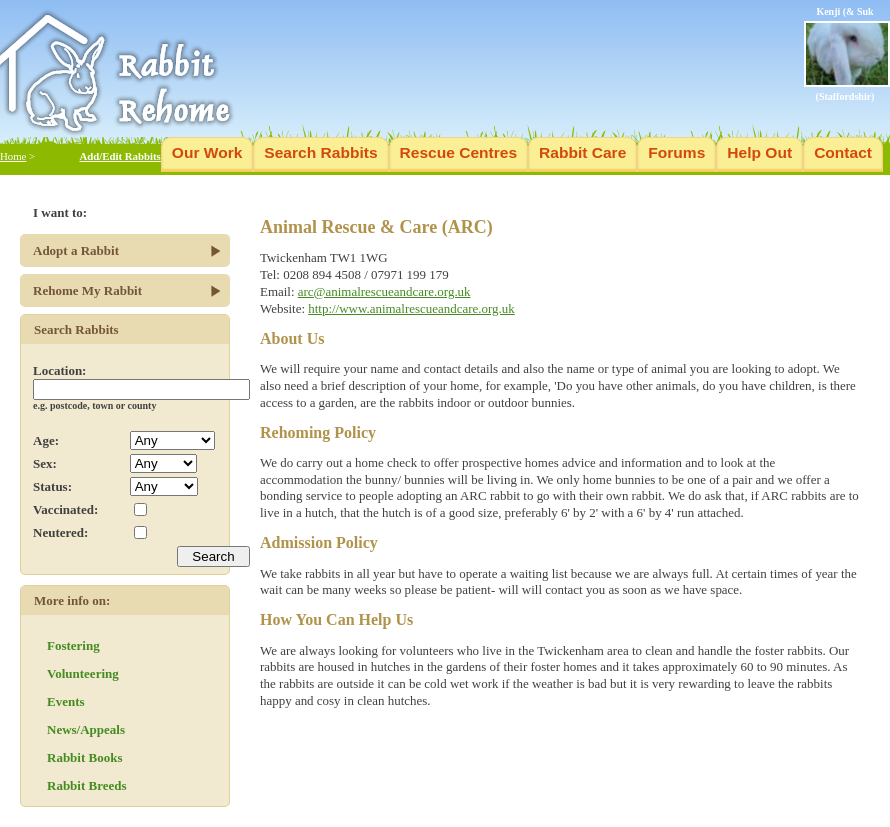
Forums (676, 152)
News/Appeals (86, 729)
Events (66, 701)
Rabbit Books (85, 757)
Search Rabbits (320, 152)
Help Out (759, 152)
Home (13, 156)
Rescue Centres (459, 152)
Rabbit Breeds (87, 785)
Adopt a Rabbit (76, 250)
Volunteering (83, 673)
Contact (843, 152)
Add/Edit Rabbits (119, 156)
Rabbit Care (582, 152)
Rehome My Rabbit (87, 290)
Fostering (73, 645)
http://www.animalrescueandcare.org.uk (411, 308)
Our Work (207, 152)
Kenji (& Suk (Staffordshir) (847, 54)
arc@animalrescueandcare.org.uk (384, 291)
